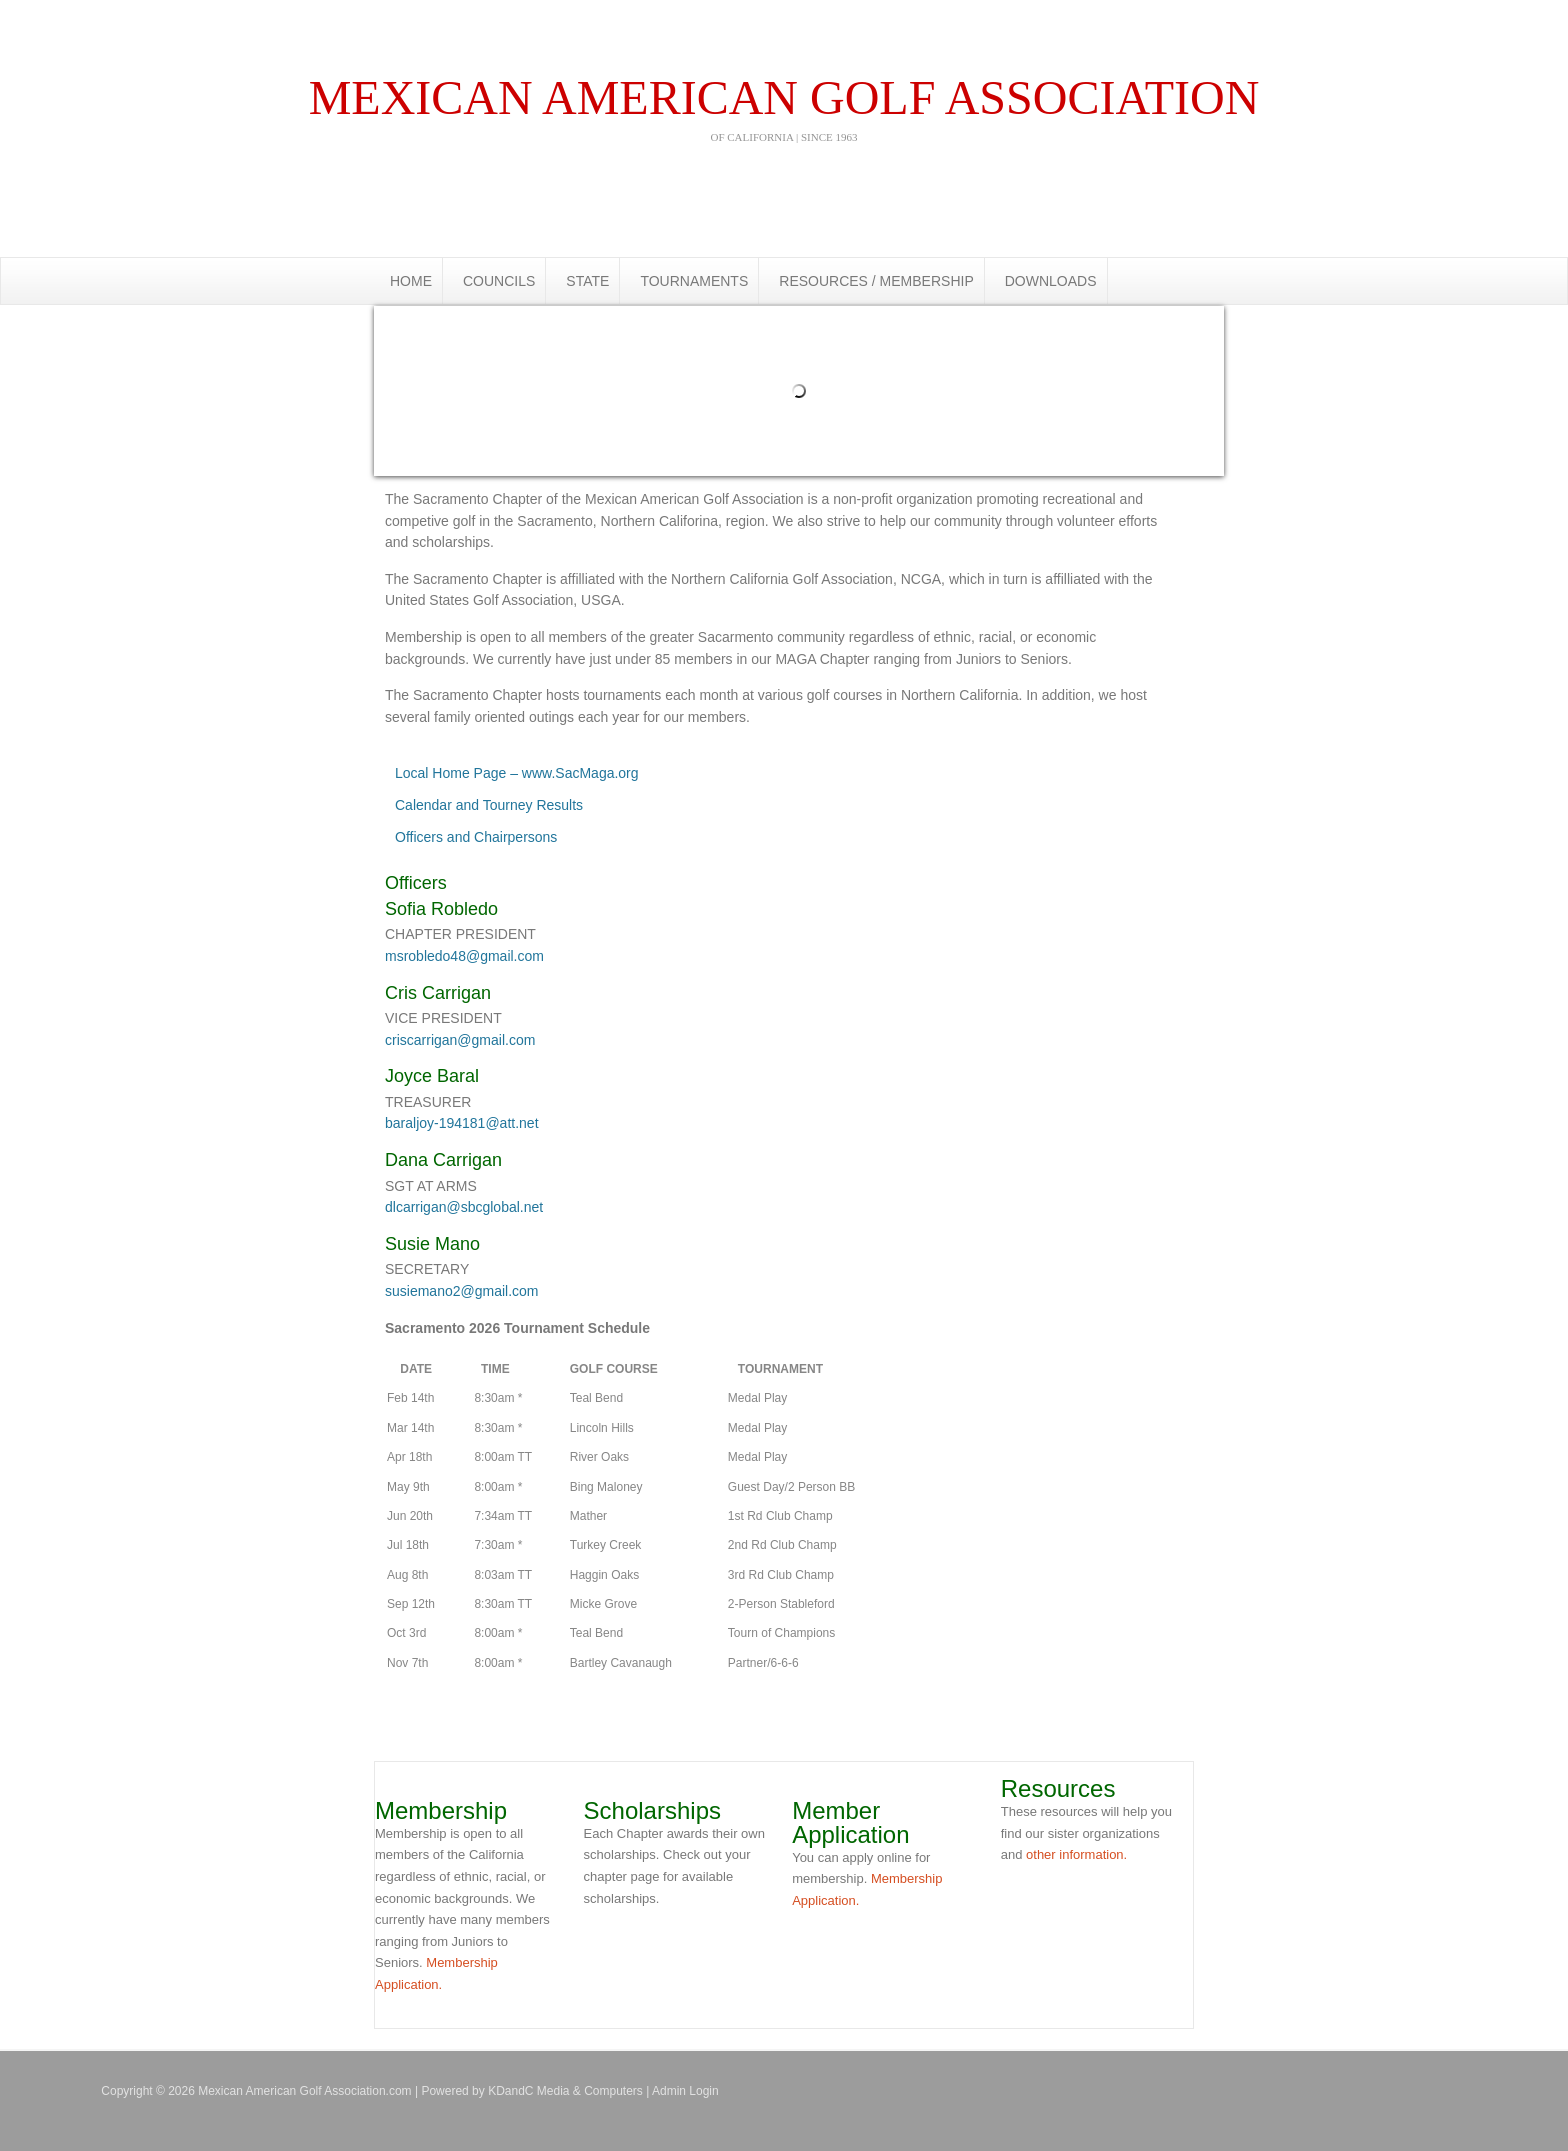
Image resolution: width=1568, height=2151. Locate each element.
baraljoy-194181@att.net (462, 1123)
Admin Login (685, 2091)
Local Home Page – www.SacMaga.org (517, 773)
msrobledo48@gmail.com (464, 956)
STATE (587, 281)
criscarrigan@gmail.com (460, 1040)
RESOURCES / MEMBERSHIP (876, 281)
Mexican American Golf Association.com (784, 20)
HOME (411, 281)
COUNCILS (499, 281)
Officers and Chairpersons (476, 837)
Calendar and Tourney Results (489, 805)
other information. (1076, 1854)
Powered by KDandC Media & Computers (531, 2091)
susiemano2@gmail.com (462, 1291)
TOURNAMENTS (694, 281)
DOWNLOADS (1051, 281)
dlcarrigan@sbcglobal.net (464, 1207)
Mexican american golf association (784, 107)
